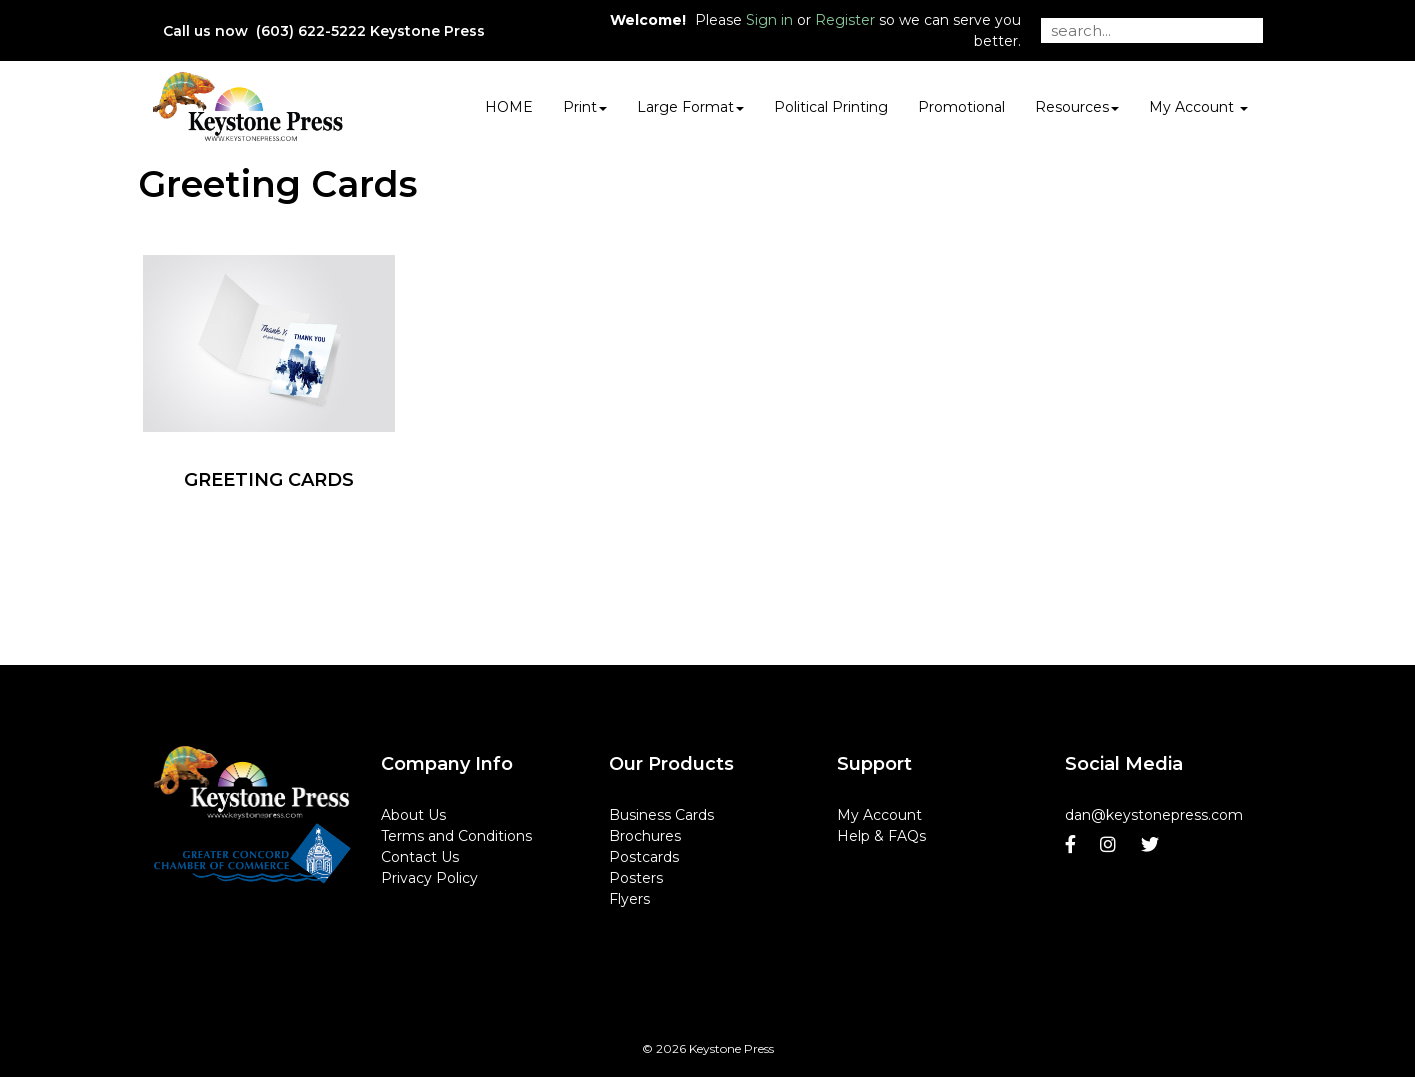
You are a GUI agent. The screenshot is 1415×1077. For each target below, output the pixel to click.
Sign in (769, 20)
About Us (413, 815)
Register (845, 20)
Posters (636, 878)
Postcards (644, 857)
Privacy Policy (429, 878)
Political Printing (831, 107)
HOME (509, 107)
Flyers (629, 899)
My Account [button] (1198, 107)
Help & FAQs (881, 836)
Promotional (961, 107)
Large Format (690, 107)
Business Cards (661, 815)
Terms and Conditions (456, 836)
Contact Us (420, 857)
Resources (1077, 107)
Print (585, 107)
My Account (879, 815)
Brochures (645, 836)
